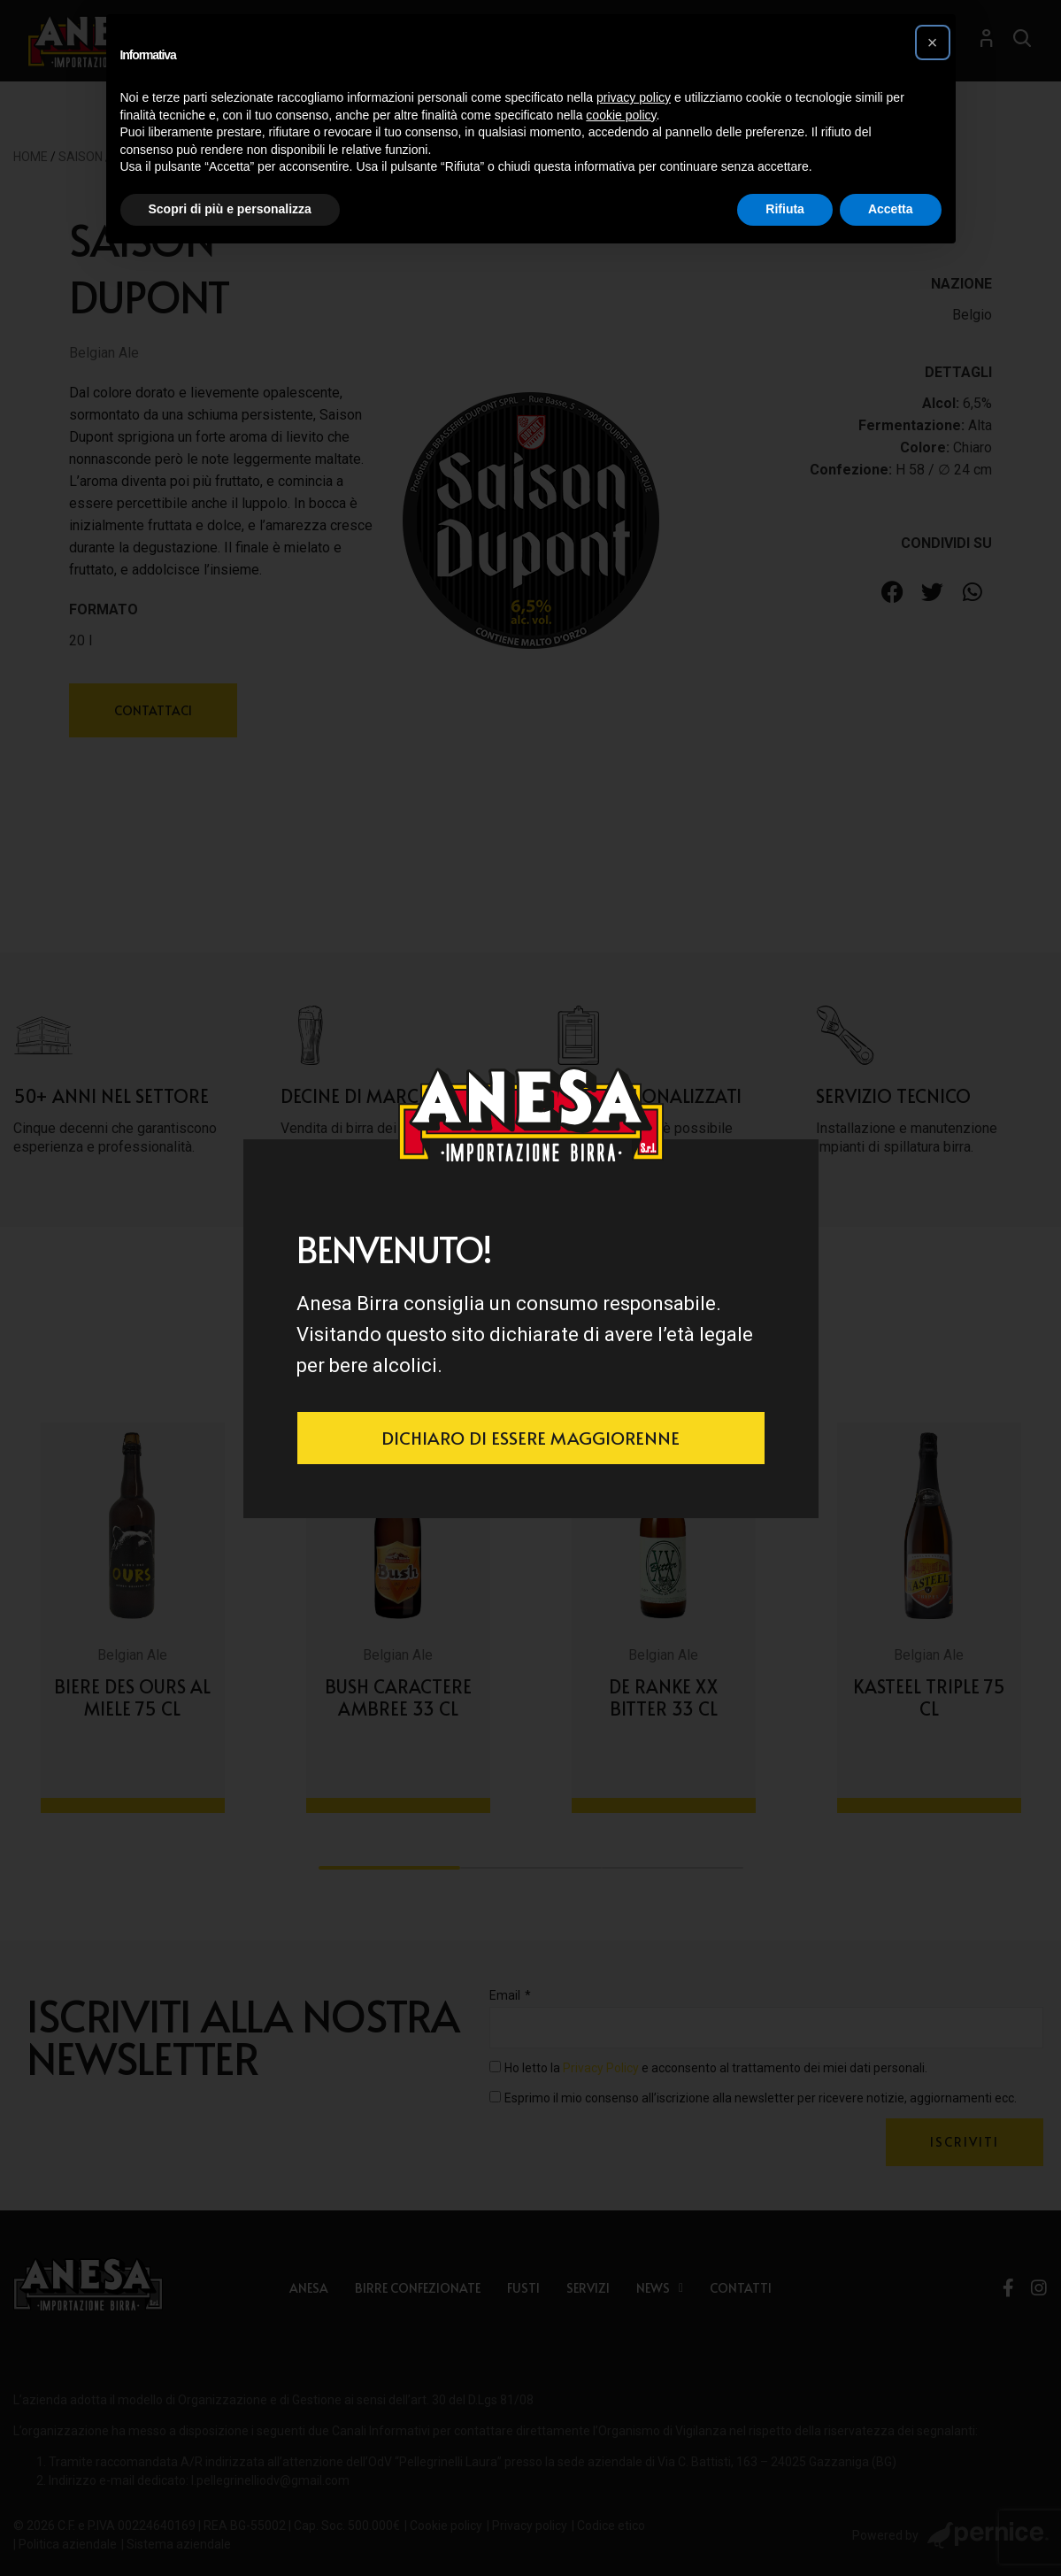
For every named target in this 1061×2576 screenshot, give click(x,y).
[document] (530, 1288)
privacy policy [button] (633, 97)
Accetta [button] (890, 209)
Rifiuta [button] (784, 209)
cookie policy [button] (621, 115)
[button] (933, 42)
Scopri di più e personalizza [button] (230, 209)
